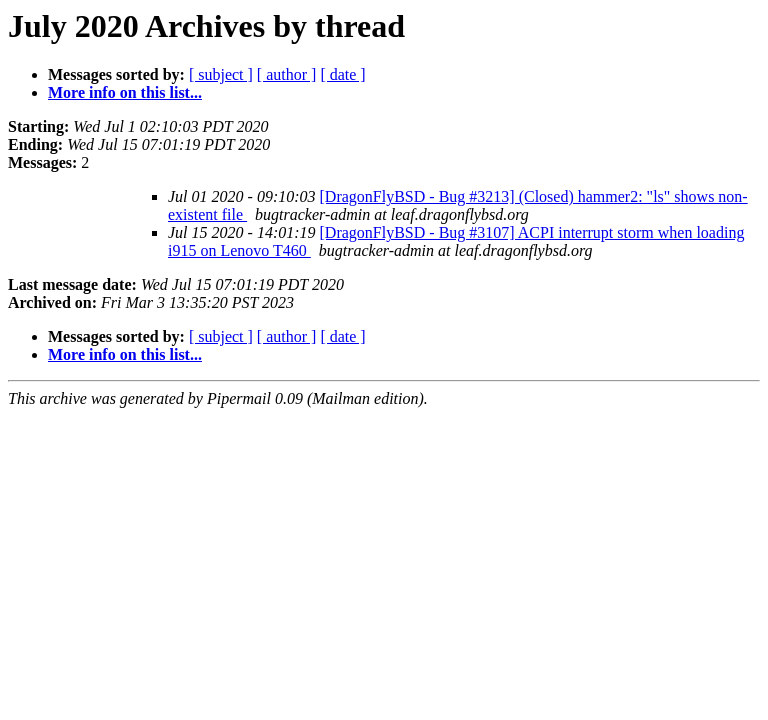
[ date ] (342, 74)
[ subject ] (221, 74)
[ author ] (287, 74)
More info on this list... (125, 92)
